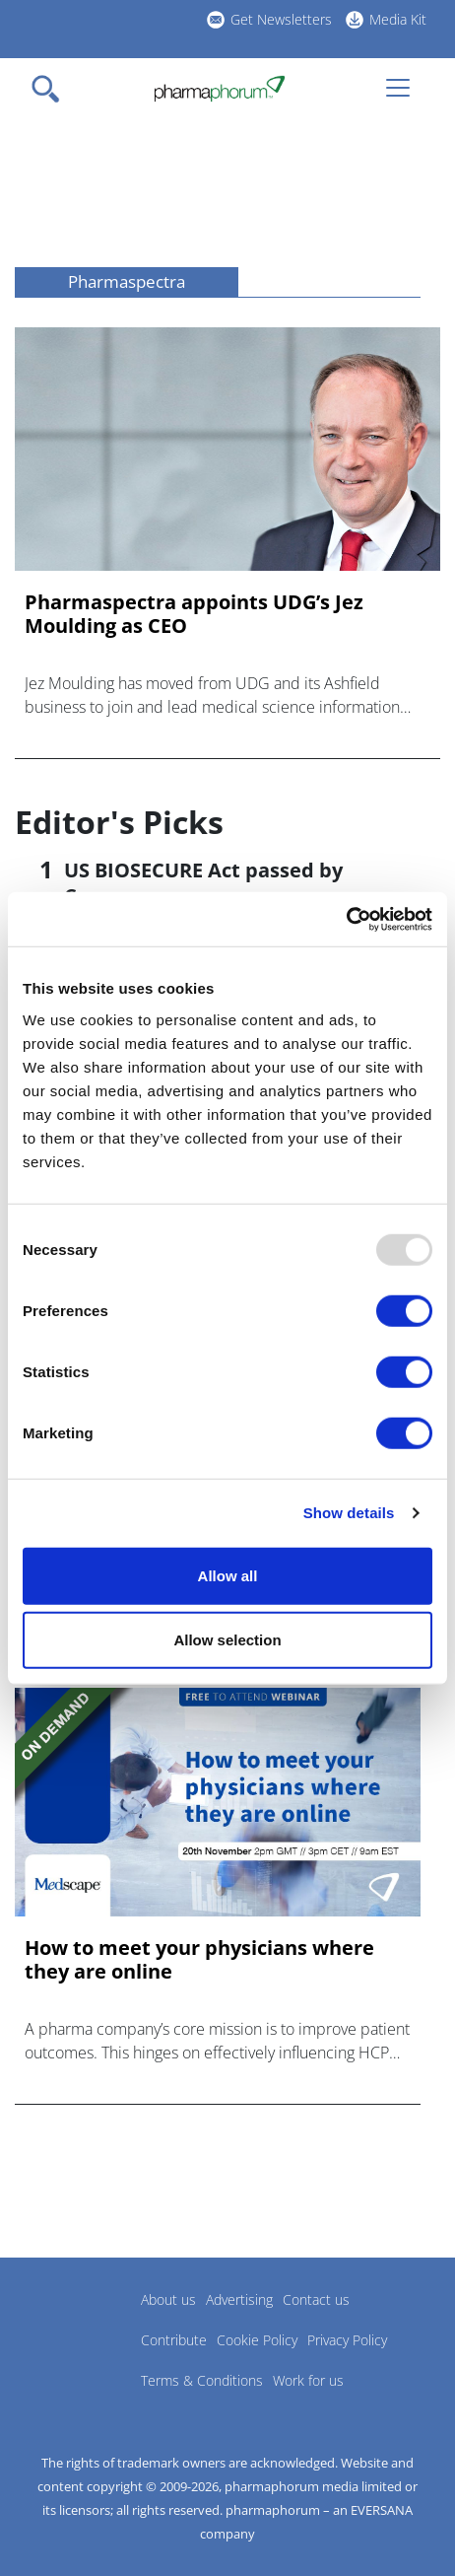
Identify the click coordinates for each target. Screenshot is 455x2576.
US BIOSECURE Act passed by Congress (203, 883)
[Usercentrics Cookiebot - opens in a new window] (346, 919)
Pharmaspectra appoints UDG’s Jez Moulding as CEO (194, 614)
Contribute (174, 2340)
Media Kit (397, 19)
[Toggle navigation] (51, 88)
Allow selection (227, 1640)
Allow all (228, 1574)
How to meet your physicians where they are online (199, 1960)
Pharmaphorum (69, 2328)
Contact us (316, 2299)
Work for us (308, 2380)
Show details (349, 1512)
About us (168, 2299)
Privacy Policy (347, 2340)
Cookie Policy (257, 2340)
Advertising (239, 2299)
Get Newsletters (281, 19)
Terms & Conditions (202, 2380)
